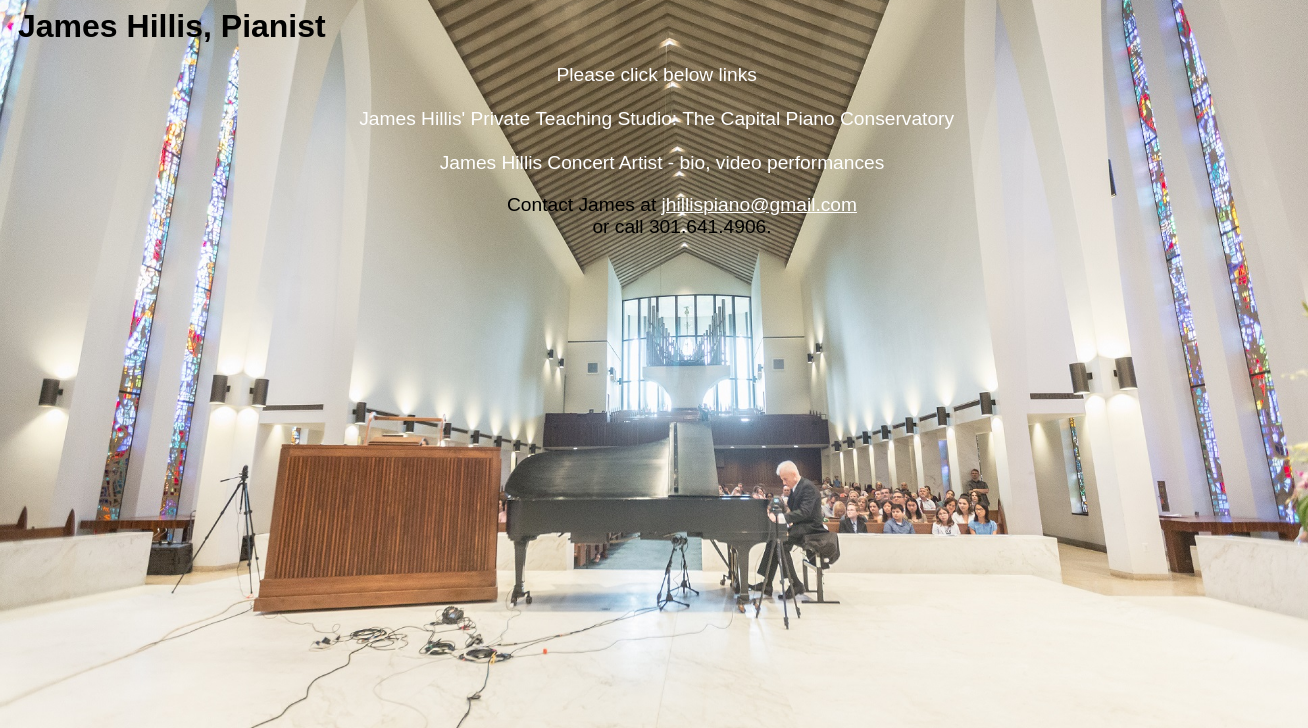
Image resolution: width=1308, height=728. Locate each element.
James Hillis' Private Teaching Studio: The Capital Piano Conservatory (656, 118)
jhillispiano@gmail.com (759, 204)
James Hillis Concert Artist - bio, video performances (662, 162)
